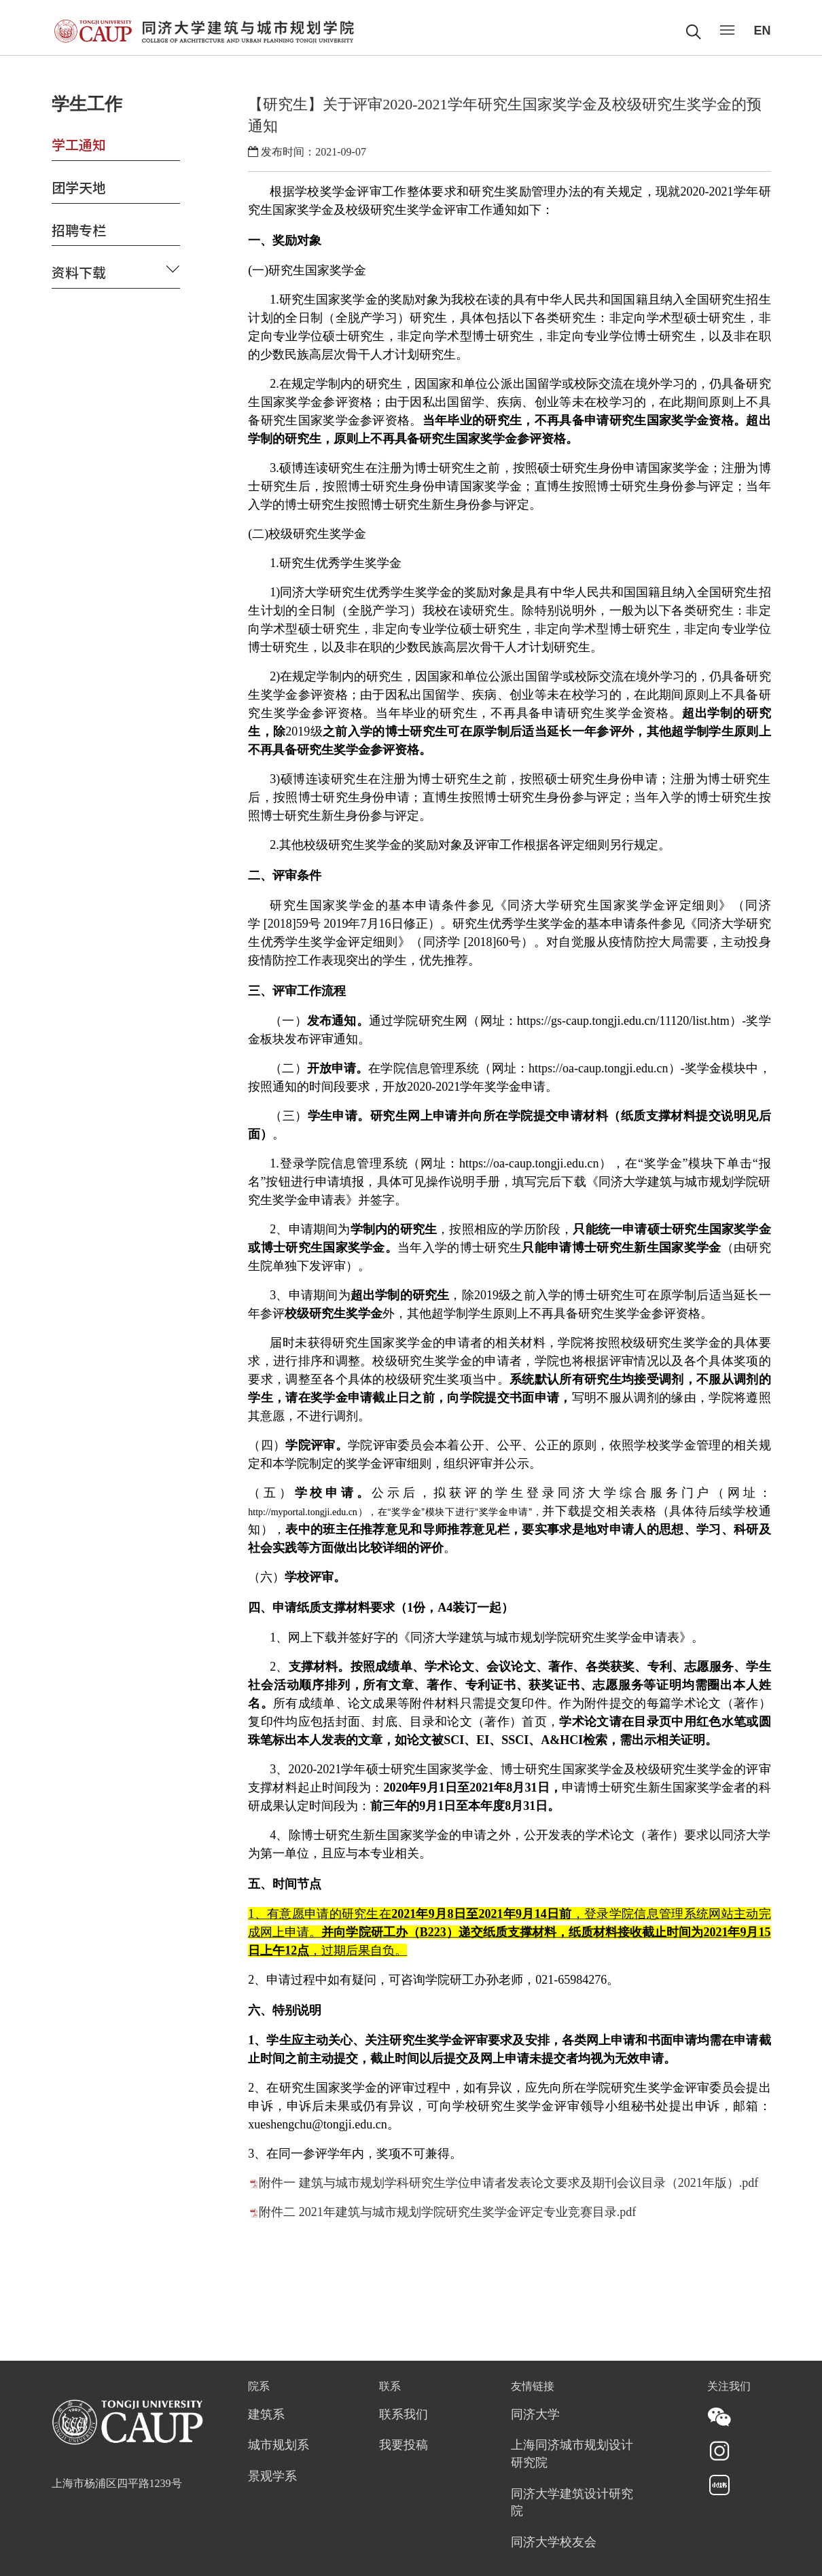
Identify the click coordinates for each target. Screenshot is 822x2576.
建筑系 (266, 2415)
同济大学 (535, 2415)
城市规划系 (278, 2445)
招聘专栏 (79, 230)
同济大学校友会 (553, 2543)
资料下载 (79, 272)
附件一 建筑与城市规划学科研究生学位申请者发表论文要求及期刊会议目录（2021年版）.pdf (508, 2183)
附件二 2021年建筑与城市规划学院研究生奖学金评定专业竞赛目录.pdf (447, 2212)
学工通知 (79, 144)
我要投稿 (403, 2445)
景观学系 (272, 2477)
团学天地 (79, 187)
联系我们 (403, 2415)
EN (761, 30)
